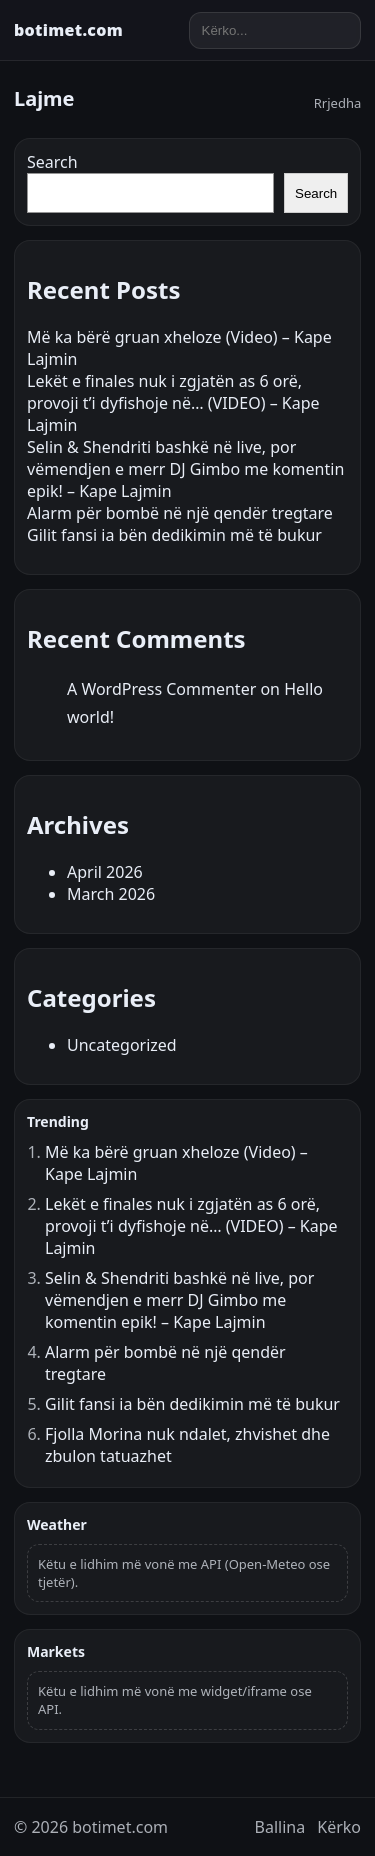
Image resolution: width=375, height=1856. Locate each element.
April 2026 (105, 872)
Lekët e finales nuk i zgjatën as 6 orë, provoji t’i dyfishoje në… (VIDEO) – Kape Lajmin (173, 403)
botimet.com (68, 30)
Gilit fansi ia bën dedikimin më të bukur (174, 535)
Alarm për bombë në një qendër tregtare (180, 513)
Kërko (339, 1827)
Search (52, 162)
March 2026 (111, 894)
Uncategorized (122, 1045)
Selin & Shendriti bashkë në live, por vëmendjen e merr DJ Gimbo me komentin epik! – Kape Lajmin (185, 469)
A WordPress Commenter (161, 689)
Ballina (280, 1827)
